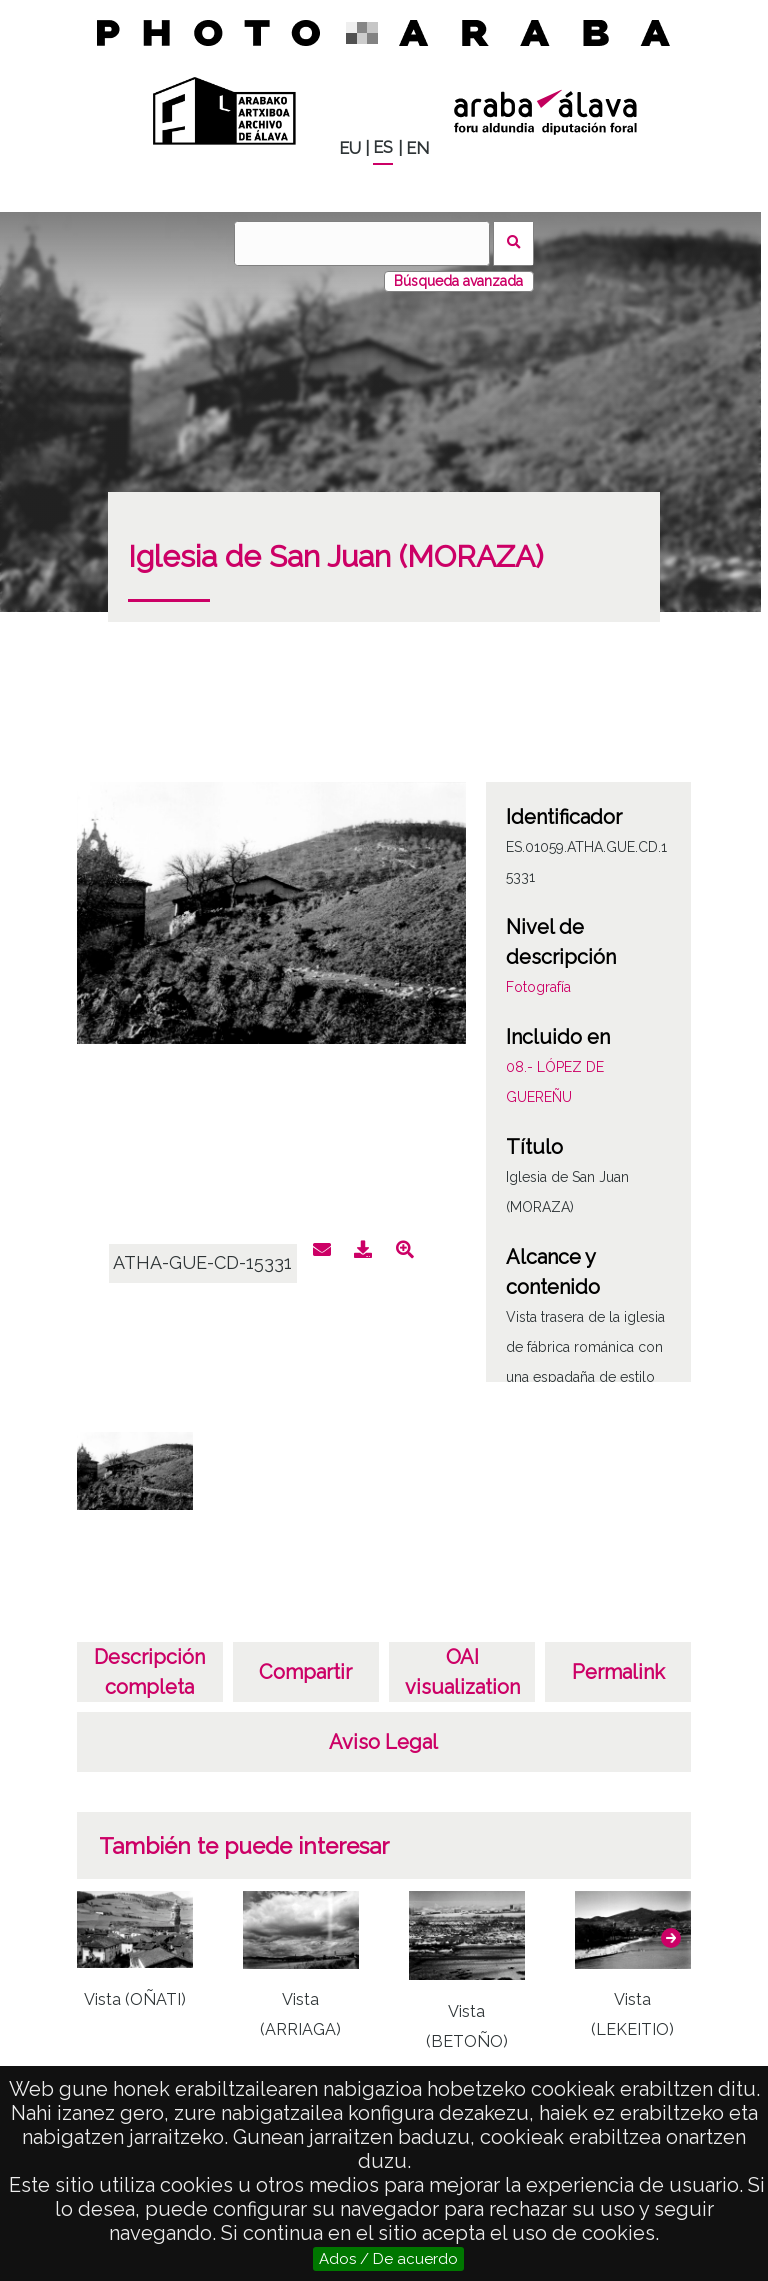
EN (417, 148)
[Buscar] (362, 243)
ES (383, 147)
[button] (671, 1938)
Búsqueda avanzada (458, 281)
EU (350, 148)
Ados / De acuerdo (388, 2259)
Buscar (513, 243)
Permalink (618, 1672)
